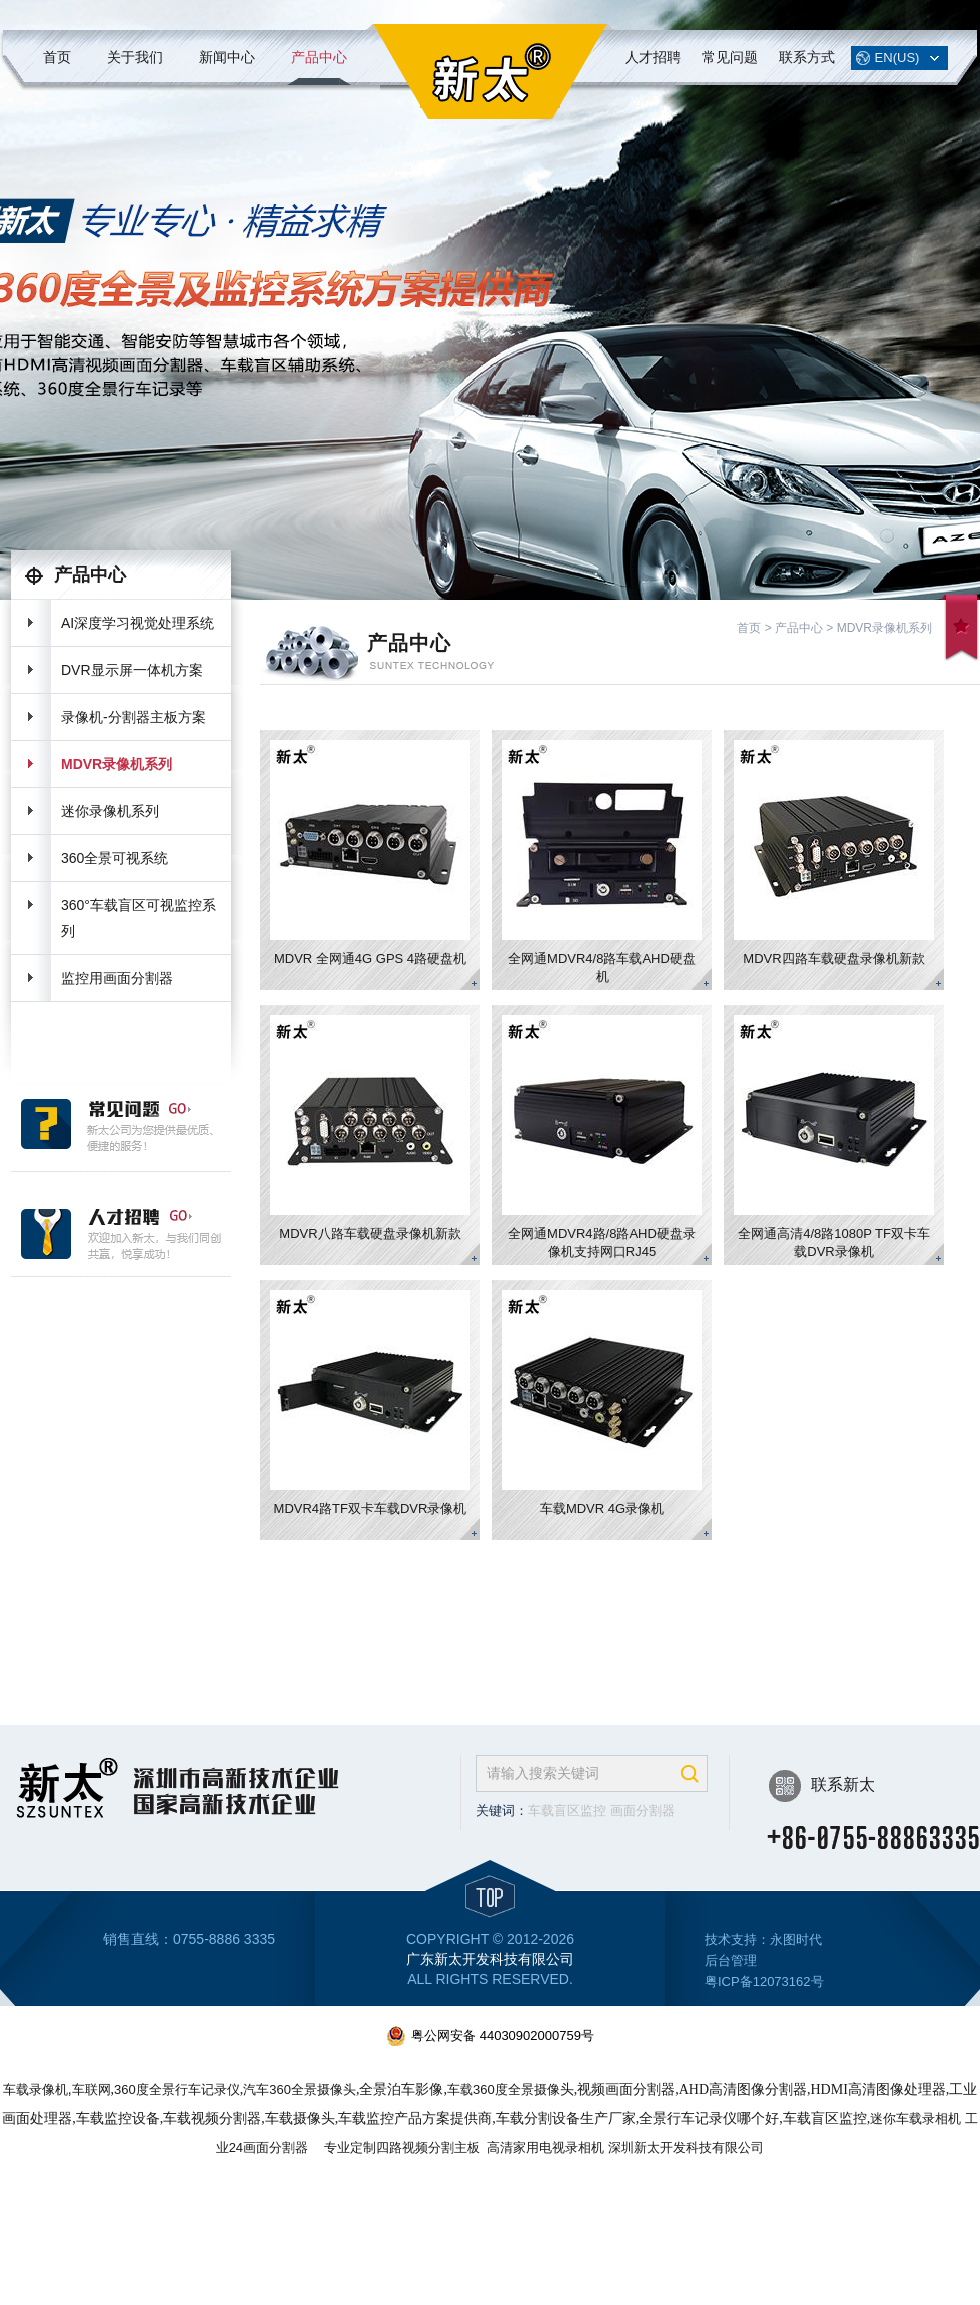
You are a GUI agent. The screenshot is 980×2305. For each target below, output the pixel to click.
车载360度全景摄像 (503, 2089)
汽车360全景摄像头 (299, 2089)
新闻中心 (227, 57)
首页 (57, 57)
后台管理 (731, 1960)
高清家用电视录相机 (545, 2147)
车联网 (91, 2089)
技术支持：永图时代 (763, 1939)
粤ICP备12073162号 (764, 1981)
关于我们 (135, 57)
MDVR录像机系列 (116, 764)
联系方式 (807, 57)
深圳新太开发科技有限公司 (686, 2147)
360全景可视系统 (114, 858)
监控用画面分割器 (117, 978)
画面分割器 (642, 1810)
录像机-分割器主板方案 (133, 717)
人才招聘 (653, 57)
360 (177, 2089)
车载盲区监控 (567, 1810)
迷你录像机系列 (110, 811)
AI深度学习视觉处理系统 (137, 623)
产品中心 (319, 57)
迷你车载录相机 (915, 2118)
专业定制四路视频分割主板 (402, 2147)
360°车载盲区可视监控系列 (138, 918)
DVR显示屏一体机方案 (132, 670)
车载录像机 (35, 2089)
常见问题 (730, 57)
